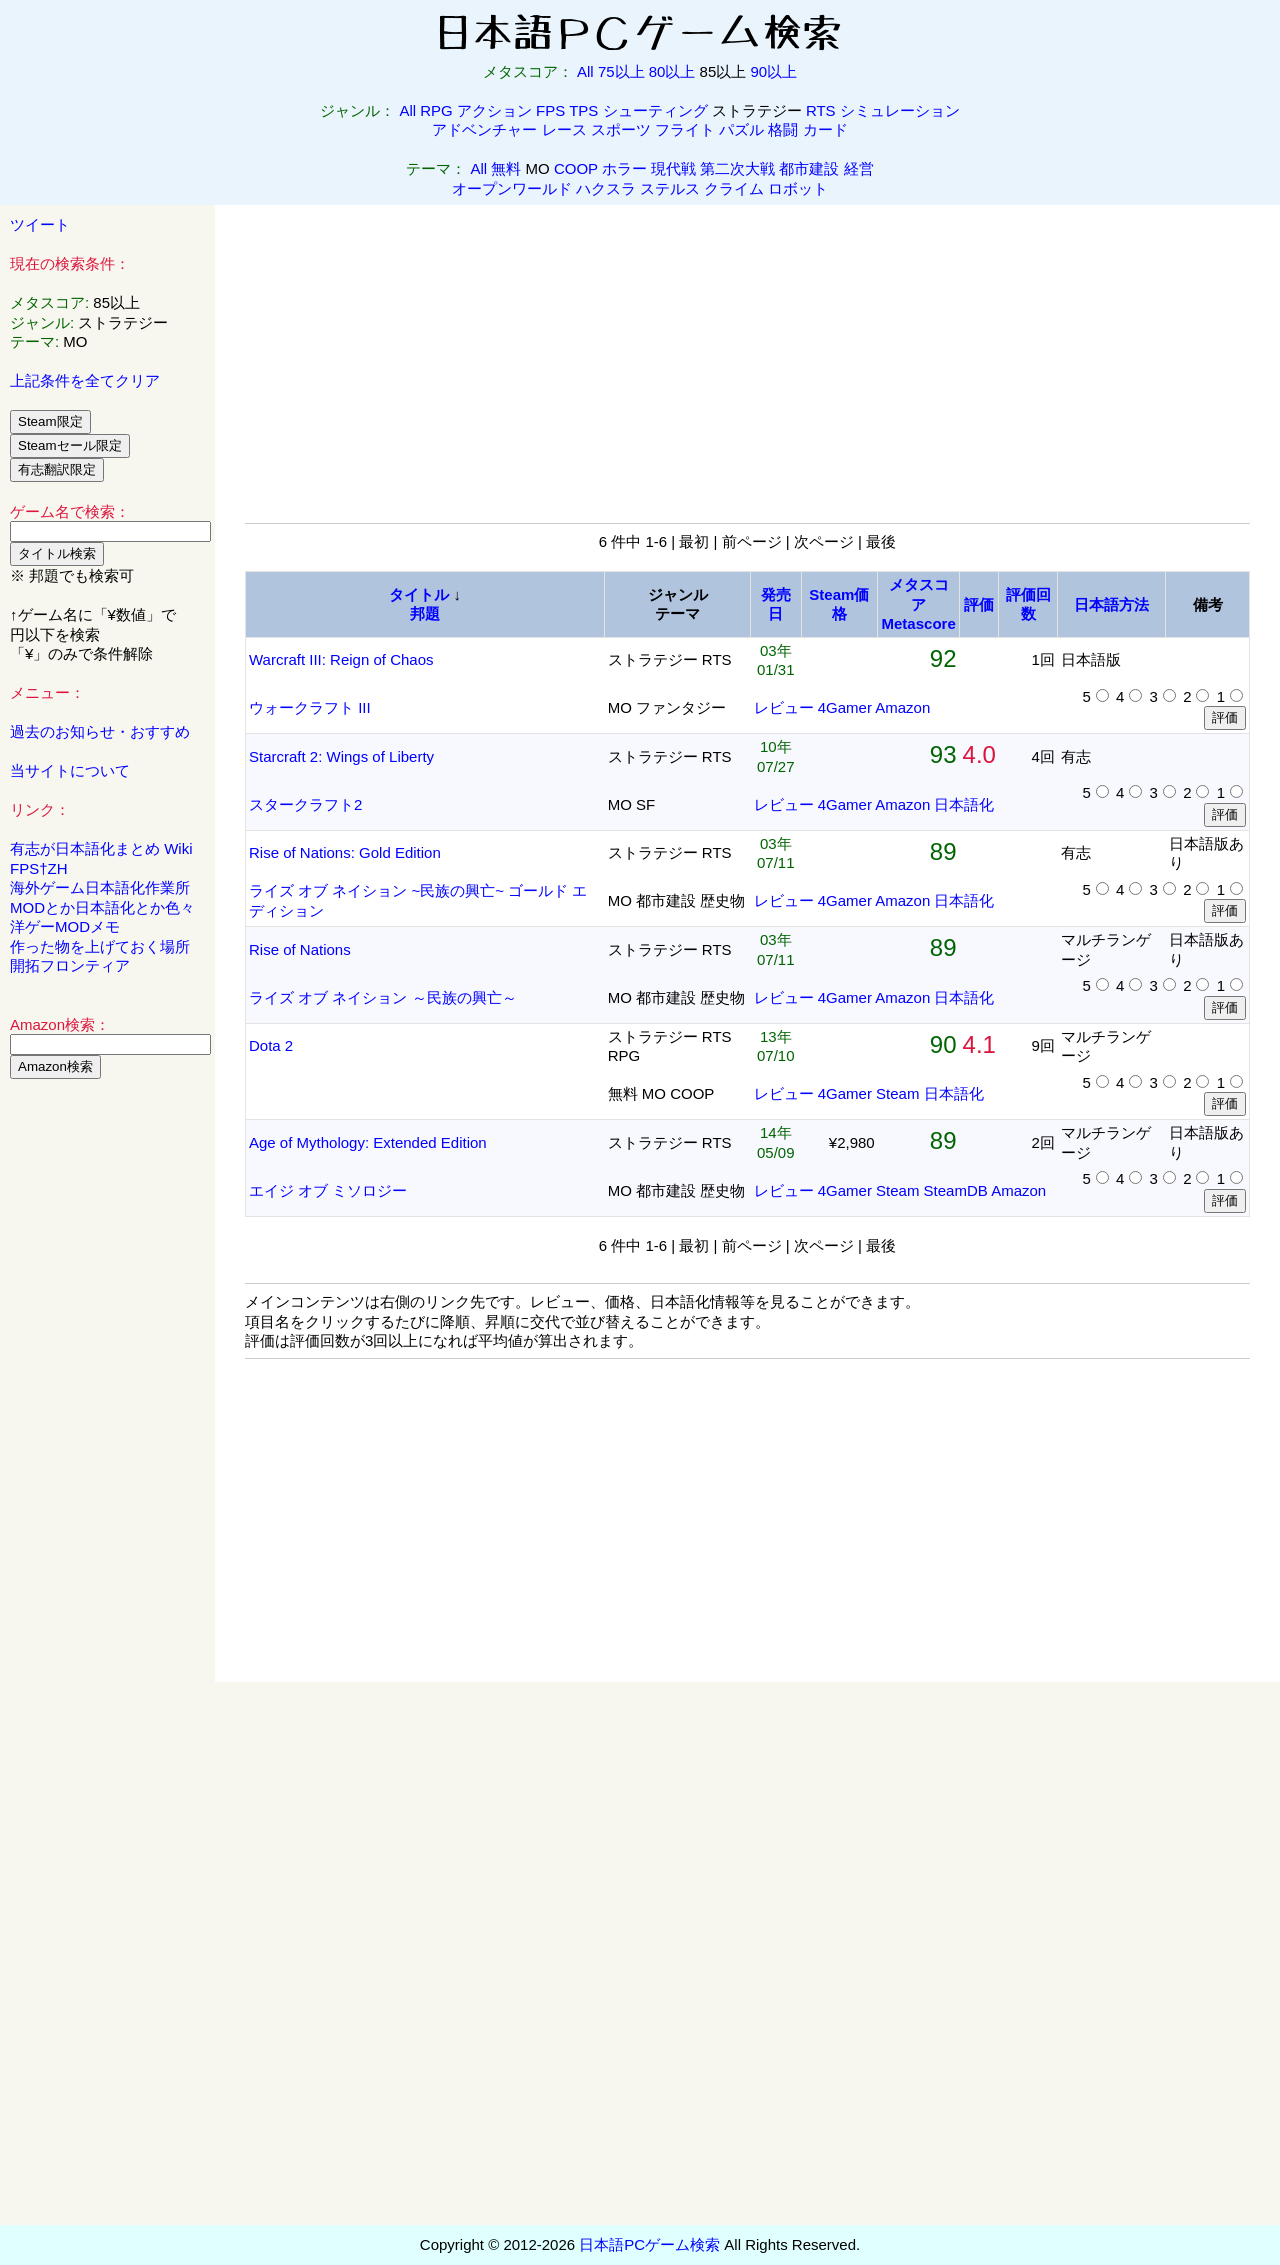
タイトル (419, 594)
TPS (583, 110)
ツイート (40, 224)
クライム (734, 188)
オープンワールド (512, 188)
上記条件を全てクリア (85, 380)
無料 (506, 168)
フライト (685, 129)
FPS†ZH (39, 868)
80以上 (672, 71)
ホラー (624, 168)
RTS (821, 110)
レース (564, 129)
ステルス (670, 188)
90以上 (773, 71)
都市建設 (809, 168)
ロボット (798, 188)
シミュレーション (900, 110)
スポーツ (621, 129)
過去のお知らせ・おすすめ (100, 731)
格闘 (783, 129)
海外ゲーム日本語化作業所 (100, 887)
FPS (550, 110)
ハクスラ (606, 188)
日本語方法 (1111, 604)
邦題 (425, 613)
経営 (859, 168)
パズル (741, 129)
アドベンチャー (484, 129)
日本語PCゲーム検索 (649, 2244)
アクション (494, 110)
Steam (897, 1093)
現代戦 (673, 168)
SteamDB (956, 1190)
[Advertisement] (108, 1399)
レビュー (784, 707)
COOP (576, 168)
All (585, 71)
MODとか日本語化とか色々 (102, 907)
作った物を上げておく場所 (100, 946)
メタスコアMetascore (919, 604)
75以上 (621, 71)
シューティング (655, 110)
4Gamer (845, 707)
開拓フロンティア (70, 965)
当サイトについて (70, 770)
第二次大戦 (737, 168)
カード (825, 129)
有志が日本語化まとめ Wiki (101, 848)
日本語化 (964, 804)
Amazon (902, 707)
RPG (436, 110)
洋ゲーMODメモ (65, 926)
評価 (979, 604)
